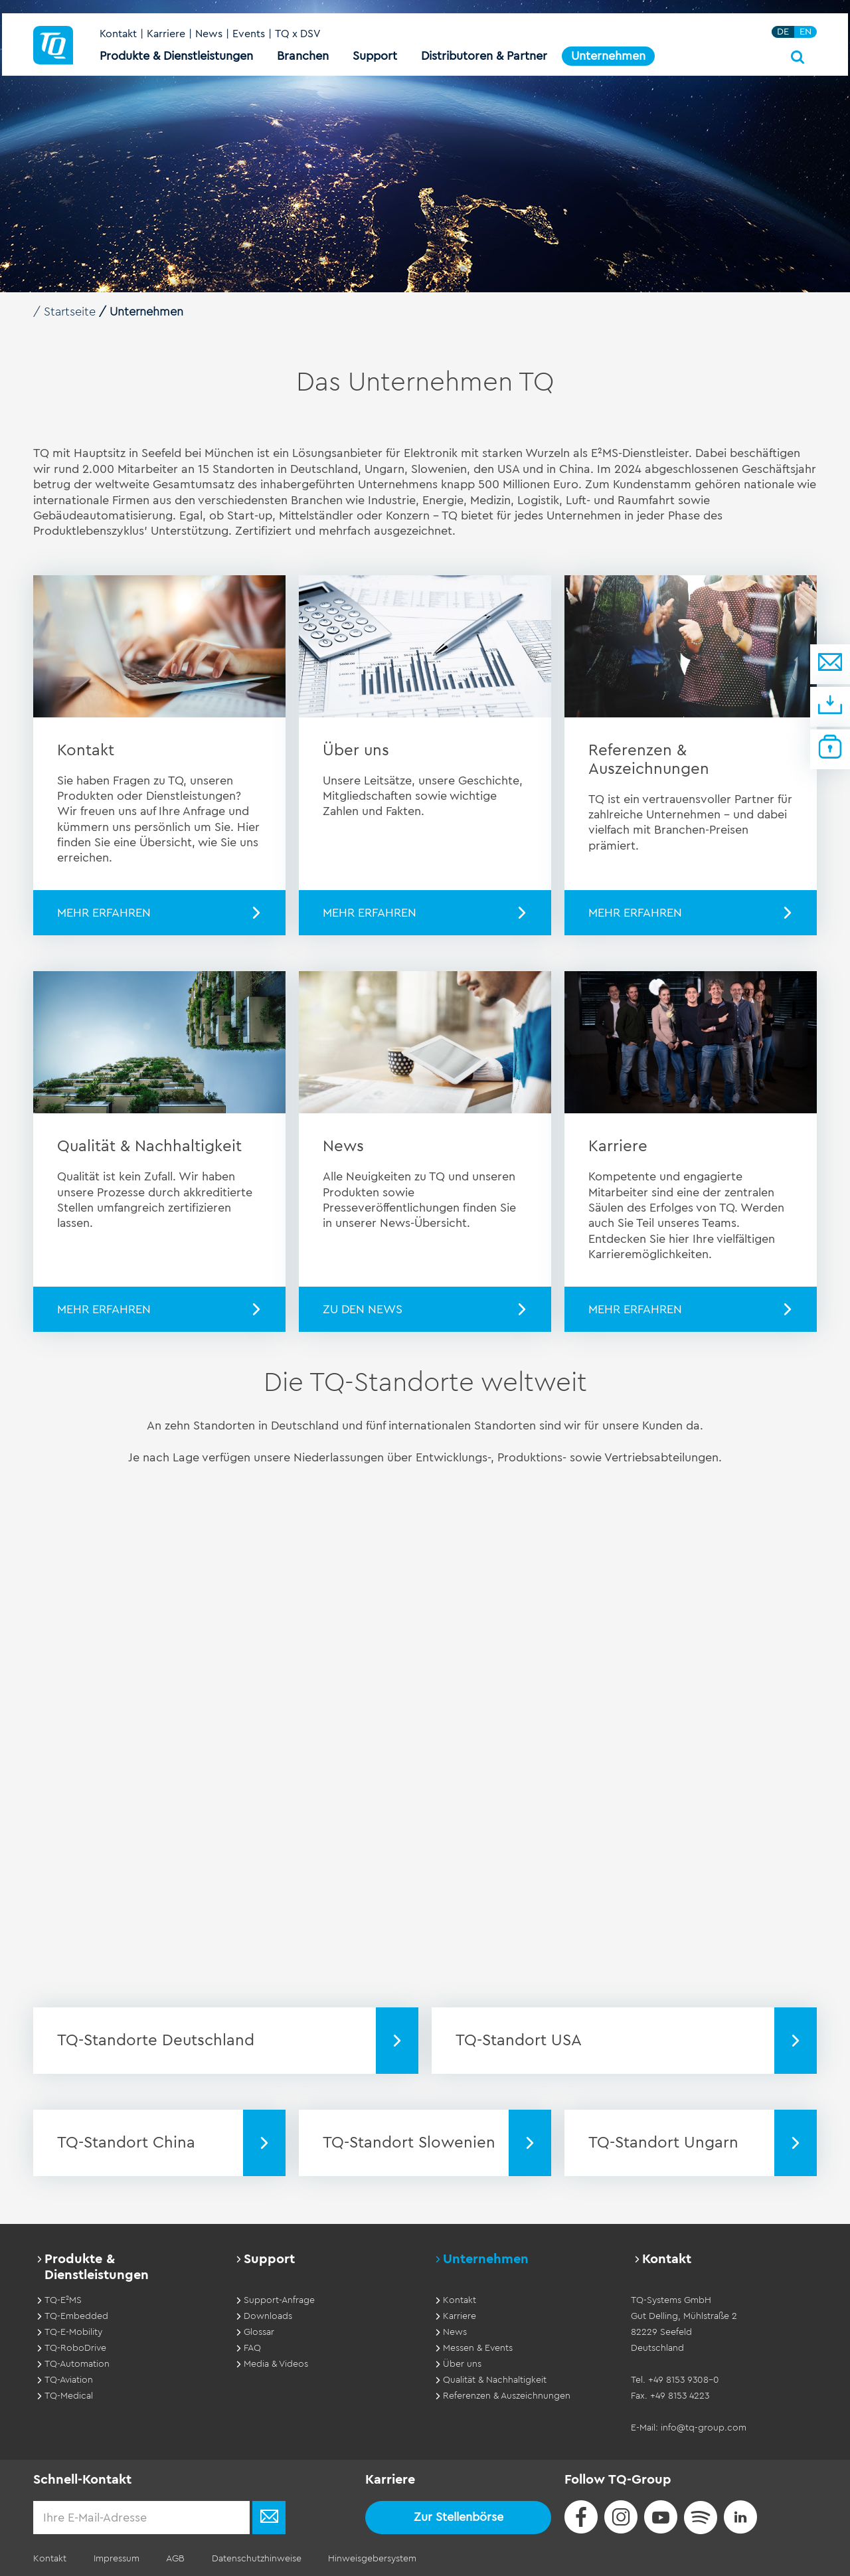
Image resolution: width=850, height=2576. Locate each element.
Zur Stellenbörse (458, 2517)
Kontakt (118, 34)
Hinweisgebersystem (371, 2558)
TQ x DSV (298, 34)
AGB (174, 2558)
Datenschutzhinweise (255, 2558)
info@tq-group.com (703, 2428)
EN (805, 32)
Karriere (166, 34)
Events (248, 34)
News (208, 34)
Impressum (116, 2558)
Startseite (70, 312)
